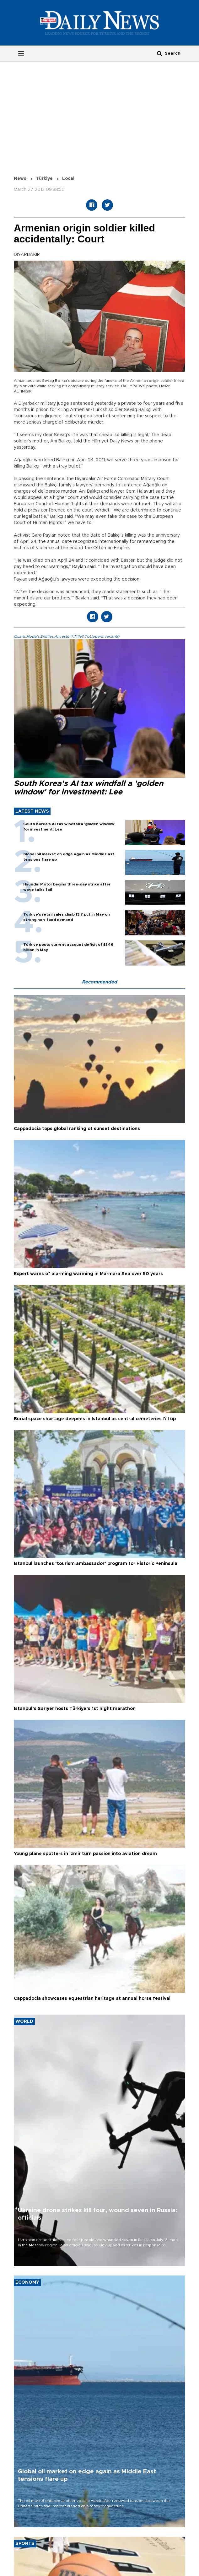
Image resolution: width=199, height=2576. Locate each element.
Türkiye (44, 178)
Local (68, 178)
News (20, 178)
